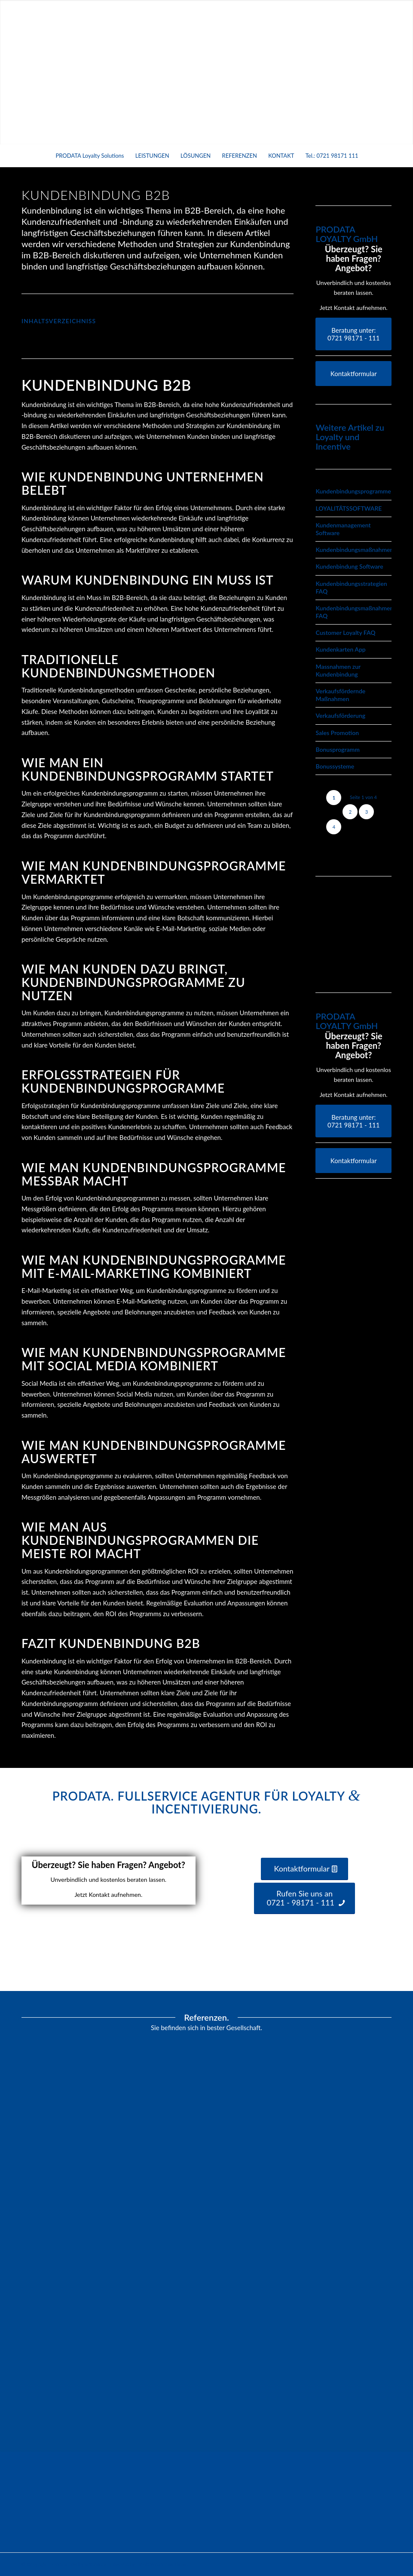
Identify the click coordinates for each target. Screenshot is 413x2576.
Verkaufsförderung (340, 715)
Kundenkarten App (340, 649)
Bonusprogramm (337, 749)
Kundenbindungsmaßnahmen (354, 549)
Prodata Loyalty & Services (78, 2564)
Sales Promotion (337, 732)
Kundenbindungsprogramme (353, 491)
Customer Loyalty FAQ (345, 632)
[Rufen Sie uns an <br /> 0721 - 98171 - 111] (304, 1898)
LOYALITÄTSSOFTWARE (348, 508)
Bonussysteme (334, 766)
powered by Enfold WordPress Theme (149, 2564)
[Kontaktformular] (353, 373)
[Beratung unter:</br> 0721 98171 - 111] (353, 334)
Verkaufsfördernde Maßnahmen (340, 694)
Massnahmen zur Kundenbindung (337, 670)
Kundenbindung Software (349, 566)
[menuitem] (89, 156)
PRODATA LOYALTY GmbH (346, 234)
